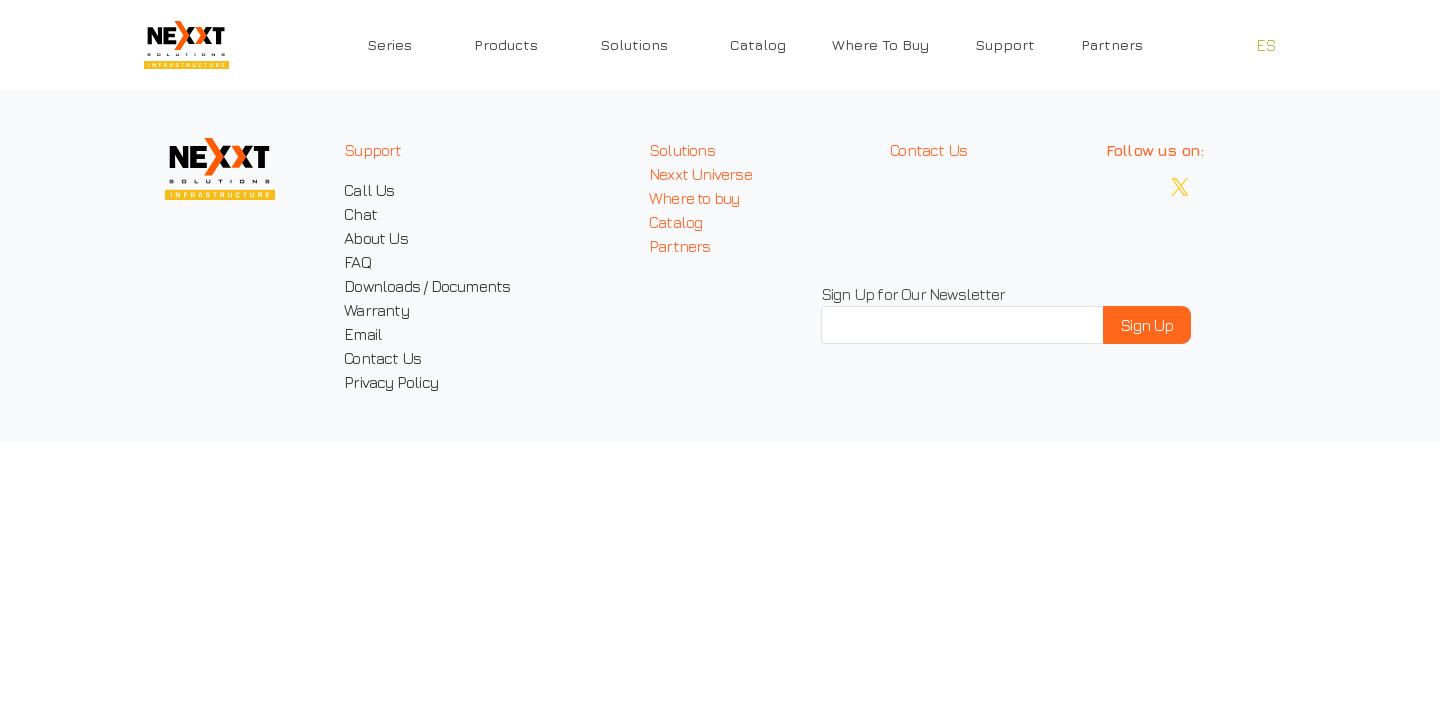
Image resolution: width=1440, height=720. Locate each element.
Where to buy (694, 198)
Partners (1112, 44)
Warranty (376, 310)
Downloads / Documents (427, 286)
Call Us (369, 190)
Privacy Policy (391, 382)
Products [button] (506, 44)
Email (363, 334)
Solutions (682, 150)
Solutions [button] (634, 44)
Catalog (758, 44)
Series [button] (389, 44)
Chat (360, 214)
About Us (376, 238)
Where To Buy (880, 44)
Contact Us (382, 358)
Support (1005, 44)
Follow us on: (1155, 150)
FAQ (357, 262)
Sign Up (1146, 325)
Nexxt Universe (700, 174)
